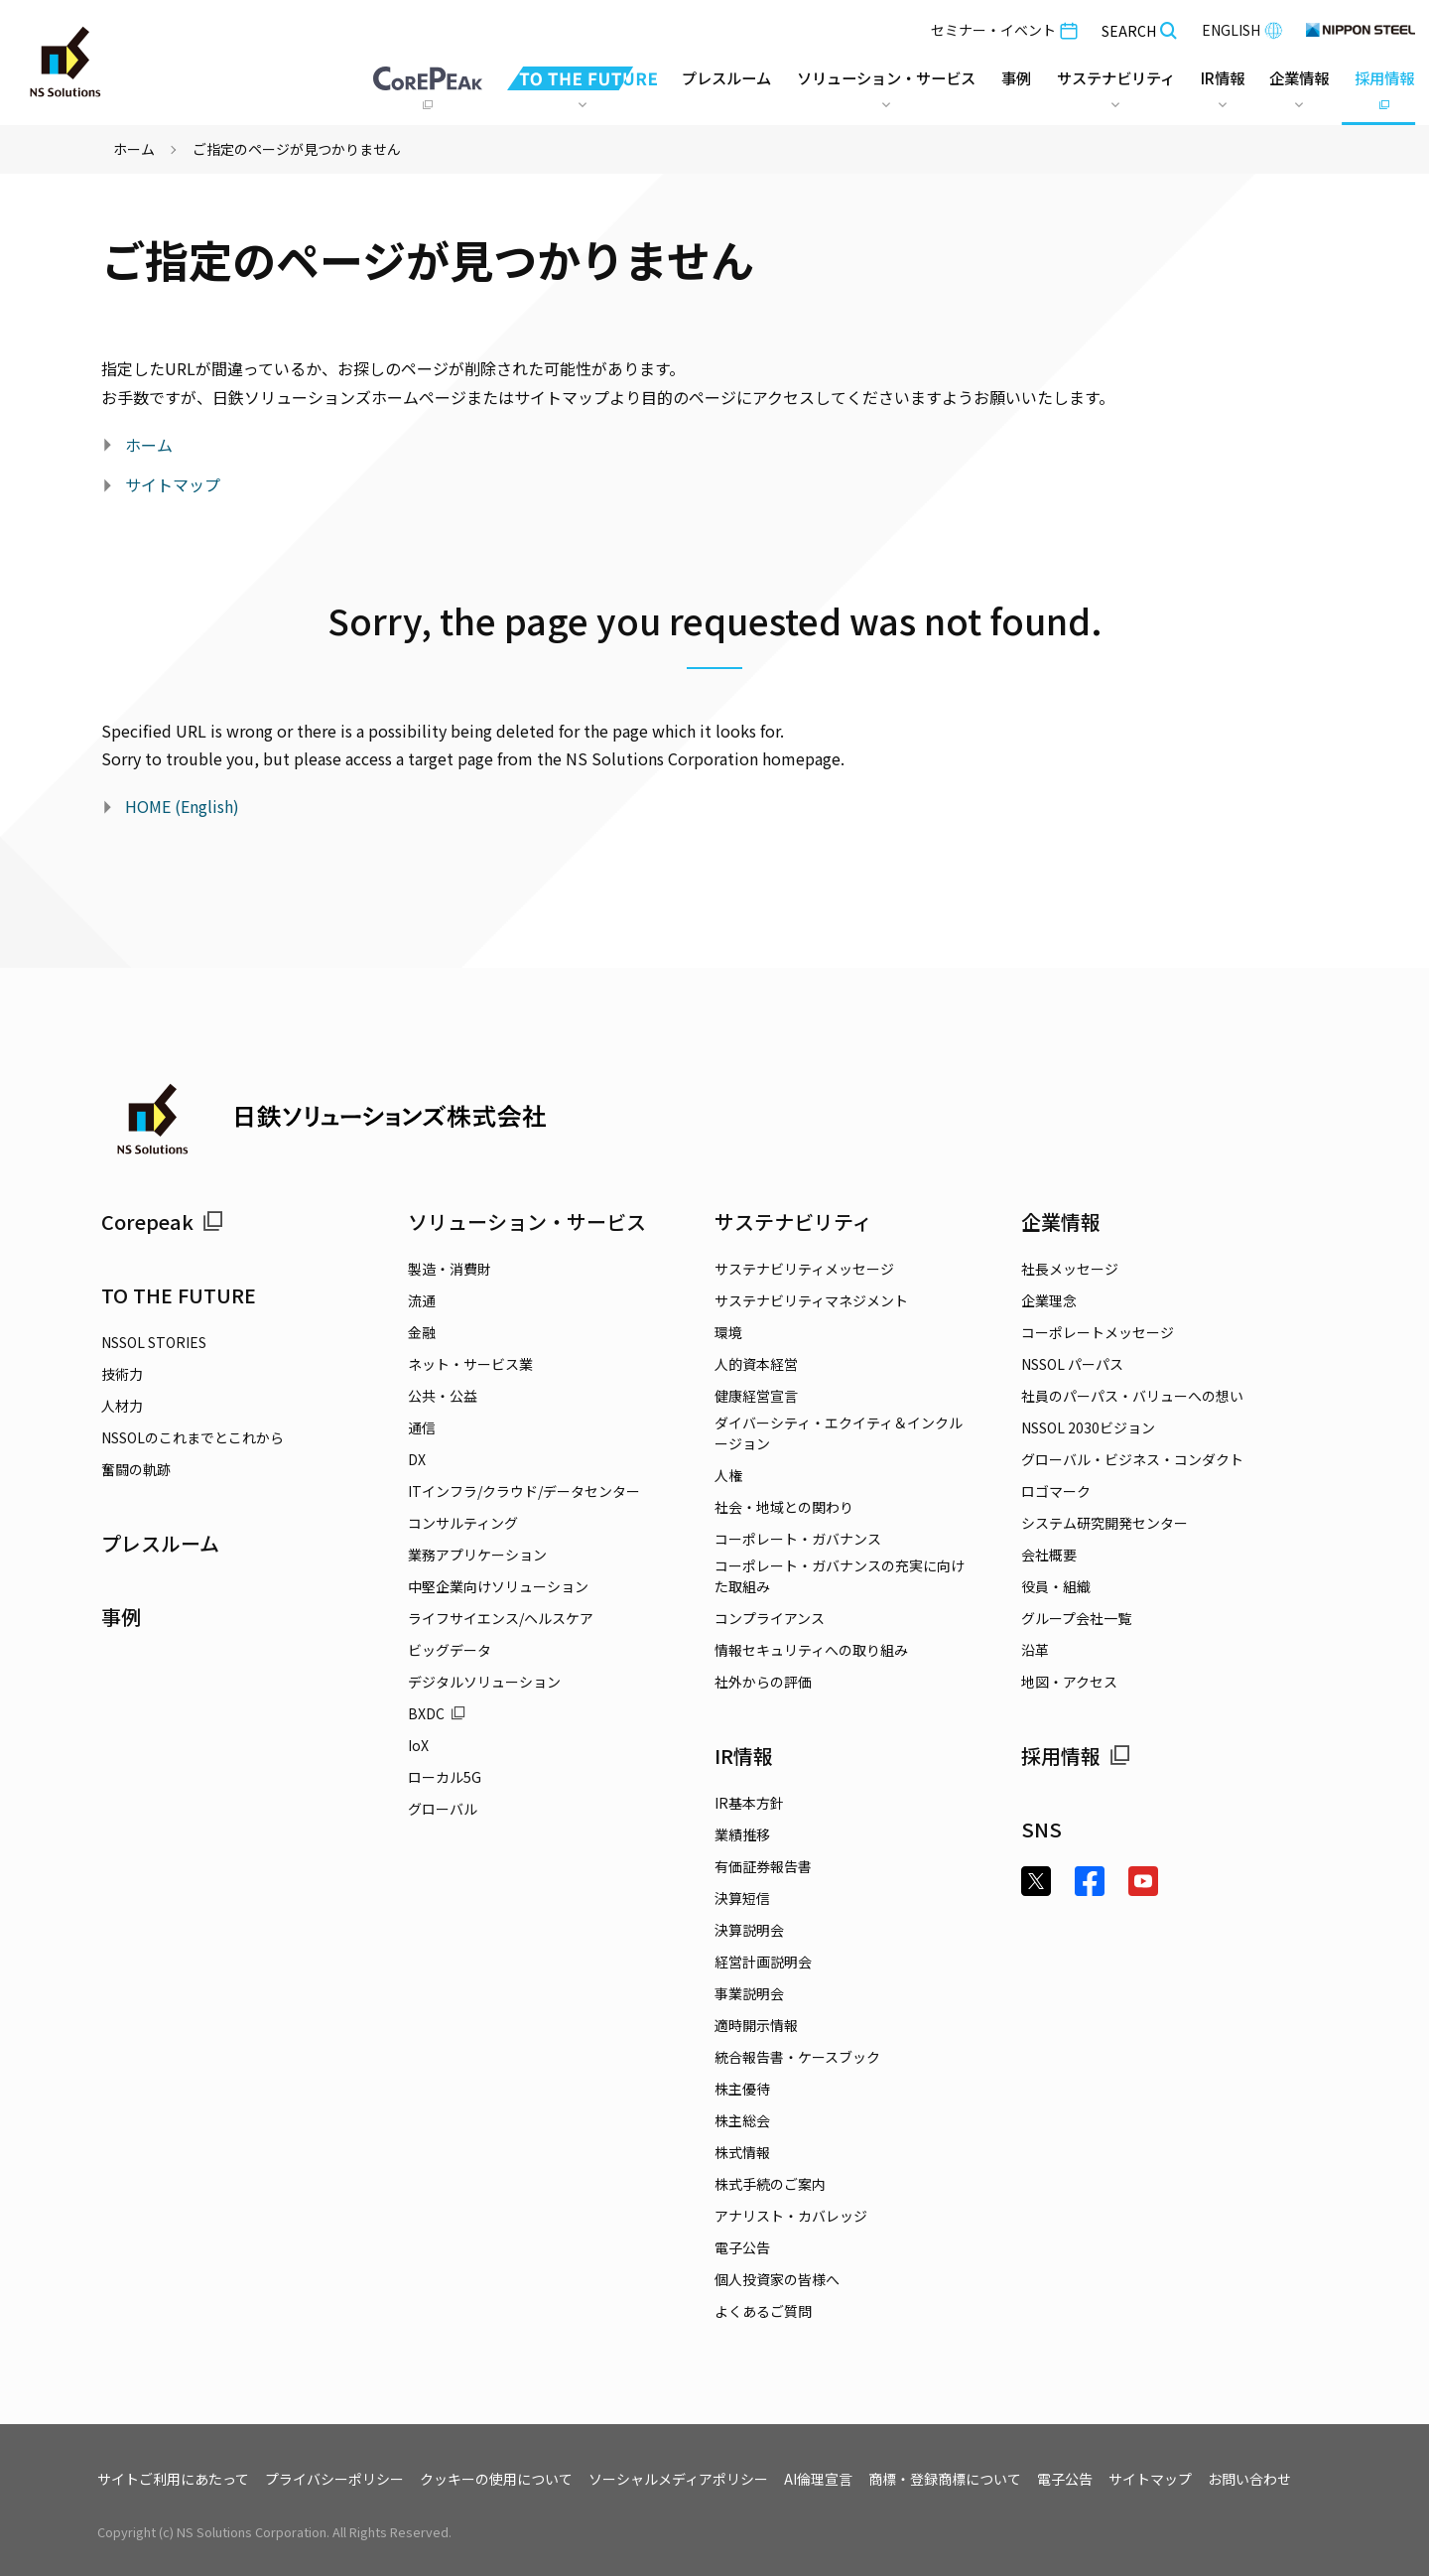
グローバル (442, 1809)
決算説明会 (749, 1930)
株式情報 (742, 2152)
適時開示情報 (756, 2025)
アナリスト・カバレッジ (790, 2216)
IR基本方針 (749, 1803)
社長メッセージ (1069, 1269)
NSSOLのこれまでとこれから (192, 1437)
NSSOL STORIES (153, 1342)
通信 (422, 1427)
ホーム (134, 149)
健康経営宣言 (756, 1396)
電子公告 (742, 2247)
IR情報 (743, 1755)
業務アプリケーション (477, 1554)
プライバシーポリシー (334, 2479)
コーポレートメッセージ (1097, 1332)
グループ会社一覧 (1076, 1618)
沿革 (1035, 1650)
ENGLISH (1242, 30)
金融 (422, 1332)
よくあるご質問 (763, 2311)
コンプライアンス (769, 1618)
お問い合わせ (1249, 2479)
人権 (728, 1475)
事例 (121, 1616)
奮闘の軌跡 (136, 1469)
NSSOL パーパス (1072, 1364)
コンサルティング (463, 1523)
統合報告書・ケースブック (797, 2057)
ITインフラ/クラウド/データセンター (524, 1491)
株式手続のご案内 (770, 2184)
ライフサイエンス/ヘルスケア (500, 1618)
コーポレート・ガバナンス (797, 1539)
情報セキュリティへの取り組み (811, 1650)
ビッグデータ (449, 1650)
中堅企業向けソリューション (498, 1586)
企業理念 (1049, 1300)
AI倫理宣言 (818, 2479)
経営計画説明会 (763, 1961)
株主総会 (742, 2120)
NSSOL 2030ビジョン (1088, 1427)
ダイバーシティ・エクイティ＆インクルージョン (838, 1433)
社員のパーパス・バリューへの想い (1132, 1396)
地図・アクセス (1069, 1682)
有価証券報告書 (763, 1866)
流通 (422, 1300)
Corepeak (162, 1221)
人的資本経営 (756, 1364)
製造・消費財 (449, 1269)
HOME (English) (182, 806)
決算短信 (742, 1898)
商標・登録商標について (944, 2479)
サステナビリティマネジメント (811, 1300)
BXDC (436, 1713)
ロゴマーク (1056, 1491)
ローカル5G (444, 1777)
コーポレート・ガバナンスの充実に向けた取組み (839, 1576)
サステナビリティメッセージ (804, 1269)
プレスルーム (689, 78)
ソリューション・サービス (527, 1221)
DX (417, 1459)
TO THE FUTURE (178, 1295)
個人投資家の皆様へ (777, 2279)
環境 (728, 1332)
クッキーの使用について (496, 2479)
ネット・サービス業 (470, 1364)
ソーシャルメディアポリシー (678, 2479)
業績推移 (742, 1834)
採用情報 (1075, 1755)
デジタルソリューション (484, 1682)
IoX (418, 1745)
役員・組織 (1056, 1586)
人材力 (122, 1406)
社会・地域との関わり (783, 1507)
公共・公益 (442, 1396)
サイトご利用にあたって (173, 2479)
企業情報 (1061, 1221)
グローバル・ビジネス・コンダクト (1132, 1459)
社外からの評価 (763, 1682)
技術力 (122, 1374)
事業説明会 (749, 1993)
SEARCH (1140, 31)
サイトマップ (172, 484)
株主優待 (742, 2089)
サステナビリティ (793, 1221)
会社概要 (1049, 1554)
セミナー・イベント (1004, 30)
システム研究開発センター (1104, 1523)
